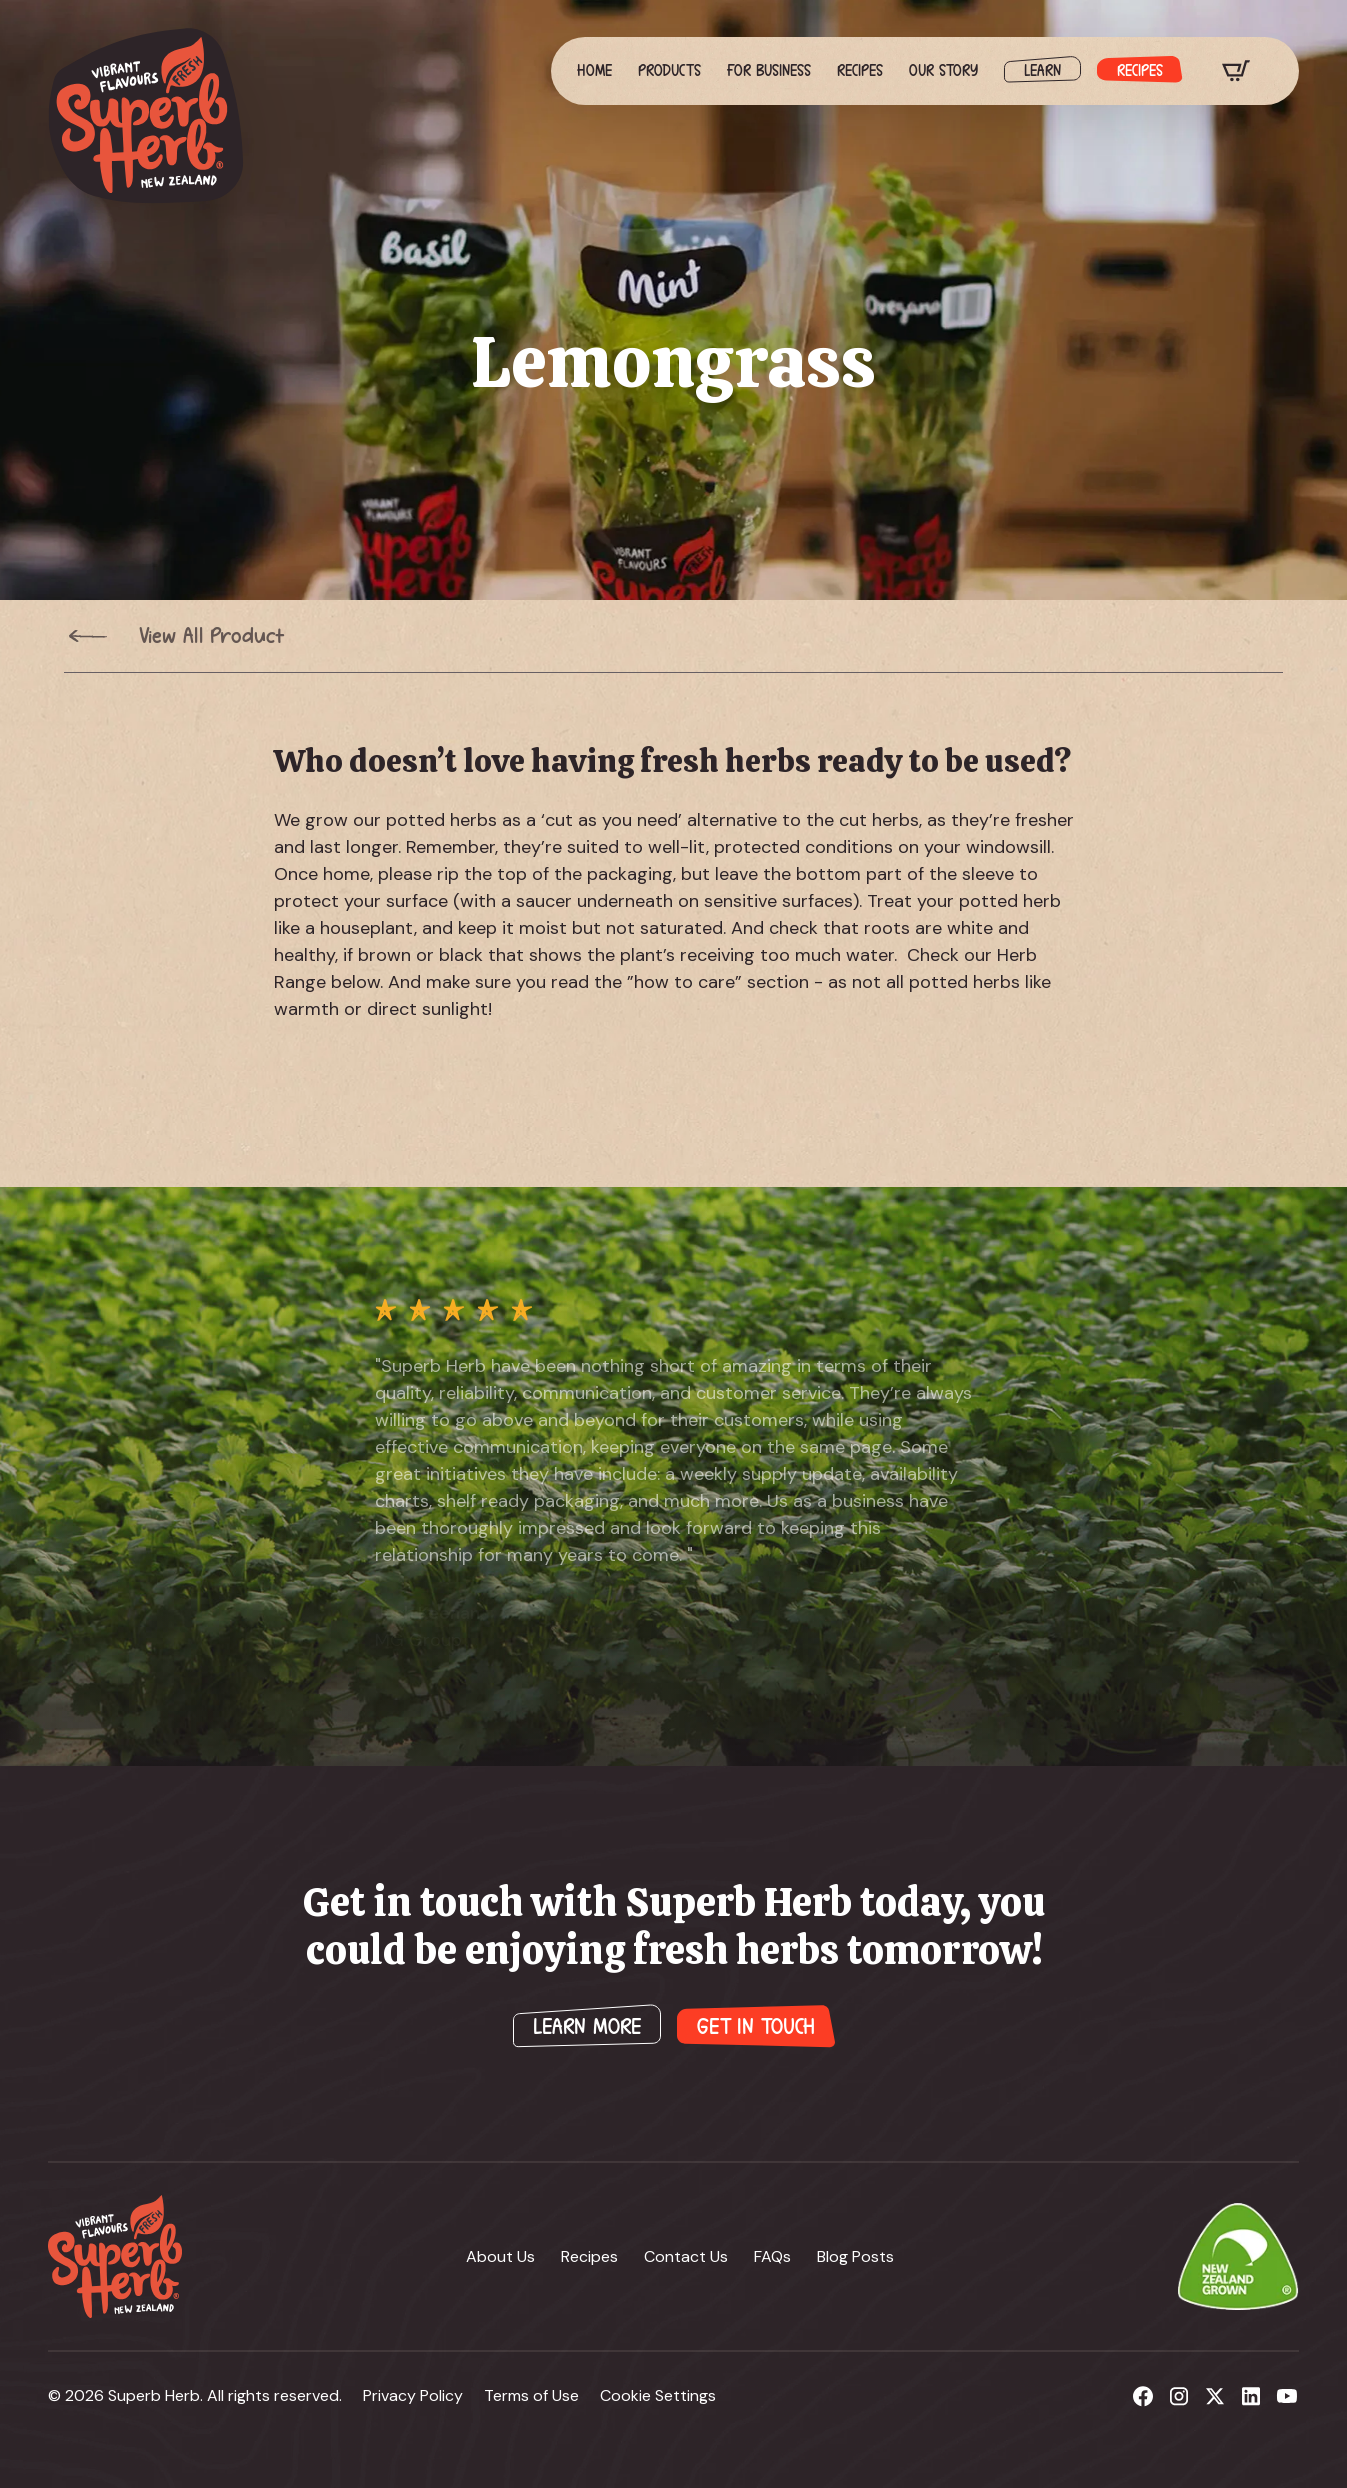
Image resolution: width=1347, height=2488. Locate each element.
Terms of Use (531, 2395)
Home (594, 70)
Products (669, 70)
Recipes (860, 70)
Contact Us (686, 2256)
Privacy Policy (413, 2395)
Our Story (943, 70)
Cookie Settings (658, 2395)
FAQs (772, 2256)
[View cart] (1236, 71)
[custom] (1143, 2396)
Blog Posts (855, 2256)
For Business (769, 70)
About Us (500, 2256)
